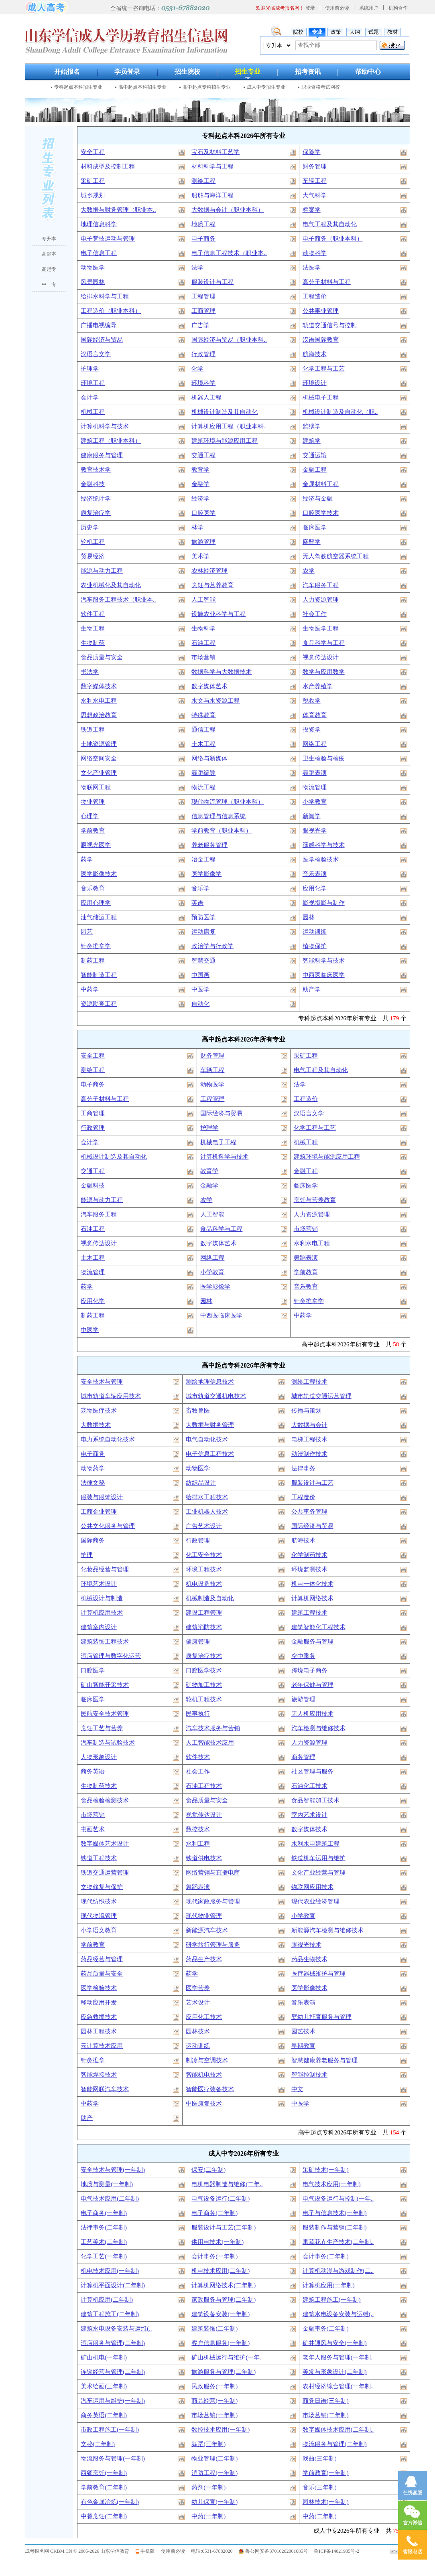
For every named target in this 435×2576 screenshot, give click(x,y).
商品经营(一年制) (214, 2401)
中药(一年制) (208, 2516)
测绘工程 (203, 181)
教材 (392, 32)
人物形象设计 (99, 1757)
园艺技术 (303, 2031)
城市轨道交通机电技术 (216, 1396)
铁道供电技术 (204, 1858)
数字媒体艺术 (209, 686)
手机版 (147, 2551)
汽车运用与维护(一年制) (113, 2401)
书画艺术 (93, 1829)
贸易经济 (93, 556)
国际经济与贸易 (102, 339)
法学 (197, 267)
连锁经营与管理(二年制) (113, 2372)
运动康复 (203, 931)
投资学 (312, 729)
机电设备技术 (204, 1584)
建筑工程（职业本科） (111, 441)
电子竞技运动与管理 (108, 238)
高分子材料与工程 (327, 282)
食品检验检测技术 (105, 1800)
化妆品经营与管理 (105, 1569)
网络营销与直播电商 (213, 1872)
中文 (297, 2089)
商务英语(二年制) (104, 2415)
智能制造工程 (99, 975)
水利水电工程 (99, 700)
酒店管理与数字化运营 (111, 1656)
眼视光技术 (306, 1945)
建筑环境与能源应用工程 (224, 441)
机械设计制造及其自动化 (224, 412)
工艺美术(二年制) (104, 2242)
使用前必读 (337, 8)
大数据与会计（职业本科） (227, 210)
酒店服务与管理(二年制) (113, 2343)
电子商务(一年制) (104, 2213)
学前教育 (93, 830)
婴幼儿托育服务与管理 (321, 2017)
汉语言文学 (96, 354)
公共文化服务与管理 (108, 1526)
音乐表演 (315, 874)
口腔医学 (203, 513)
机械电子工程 (321, 397)
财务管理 (315, 166)
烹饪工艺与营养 (102, 1728)
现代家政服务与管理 (213, 1901)
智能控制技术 (309, 2074)
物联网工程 (96, 787)
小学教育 (315, 802)
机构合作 (398, 8)
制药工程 (93, 960)
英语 (197, 903)
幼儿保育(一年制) (214, 2502)
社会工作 (315, 614)
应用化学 (315, 888)
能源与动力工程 (102, 570)
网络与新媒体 (209, 758)
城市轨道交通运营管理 (321, 1396)
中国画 (200, 975)
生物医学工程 (321, 628)
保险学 (312, 152)
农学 (309, 570)
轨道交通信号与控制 (330, 325)
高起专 (49, 269)
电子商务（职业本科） (333, 238)
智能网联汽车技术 (105, 2089)
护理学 (90, 368)
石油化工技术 (309, 1786)
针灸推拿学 (96, 946)
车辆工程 (315, 181)
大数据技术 (96, 1425)
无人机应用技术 (312, 1714)
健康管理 (198, 1641)
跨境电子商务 (309, 1670)
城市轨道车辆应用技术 (111, 1396)
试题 (373, 32)
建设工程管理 (204, 1612)
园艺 (87, 931)
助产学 (312, 989)
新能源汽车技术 (207, 1930)
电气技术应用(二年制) (110, 2198)
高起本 (49, 254)
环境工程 (93, 383)
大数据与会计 (309, 1425)
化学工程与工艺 (324, 368)
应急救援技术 (99, 2017)
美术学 (200, 556)
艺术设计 (198, 2002)
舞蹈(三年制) (208, 2444)
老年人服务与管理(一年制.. (338, 2357)
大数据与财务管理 (210, 1425)
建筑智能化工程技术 (318, 1627)
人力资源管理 (321, 599)
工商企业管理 (99, 1511)
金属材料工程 (321, 484)
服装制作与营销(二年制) (335, 2227)
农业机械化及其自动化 (111, 585)
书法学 (90, 672)
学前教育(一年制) (326, 2473)
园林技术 (198, 2031)
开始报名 (67, 71)
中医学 (200, 989)
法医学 (312, 267)
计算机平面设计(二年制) (113, 2285)
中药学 (90, 989)
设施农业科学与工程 (218, 614)
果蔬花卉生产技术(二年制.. (338, 2242)
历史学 (90, 527)
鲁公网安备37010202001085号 (276, 2551)
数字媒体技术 (99, 686)
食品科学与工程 (324, 643)
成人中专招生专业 (266, 87)
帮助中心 (368, 71)
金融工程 (315, 469)
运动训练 (315, 931)
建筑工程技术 (309, 1612)
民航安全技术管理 (105, 1714)
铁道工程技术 (99, 1858)
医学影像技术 (99, 874)
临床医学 (315, 527)
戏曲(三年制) (320, 2458)
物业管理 (93, 802)
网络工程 (315, 744)
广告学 (200, 325)
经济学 (200, 498)
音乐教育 (93, 888)
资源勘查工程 (99, 1004)
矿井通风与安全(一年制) (335, 2343)
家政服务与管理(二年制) (223, 2299)
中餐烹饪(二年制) (104, 2516)
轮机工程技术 (204, 1699)
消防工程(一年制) (214, 2473)
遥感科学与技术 (324, 845)
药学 (87, 859)
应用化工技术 (204, 2017)
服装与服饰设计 (102, 1497)
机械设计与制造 (102, 1598)
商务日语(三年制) (326, 2401)
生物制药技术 (99, 1786)
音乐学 (200, 888)
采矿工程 (93, 181)
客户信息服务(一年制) (220, 2343)
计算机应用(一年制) (329, 2285)
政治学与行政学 (212, 946)
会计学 (90, 397)
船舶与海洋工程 (212, 195)
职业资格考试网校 (320, 87)
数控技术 (198, 1829)
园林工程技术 (99, 2031)
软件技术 (198, 1757)
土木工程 (203, 744)
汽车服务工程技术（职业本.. (118, 599)
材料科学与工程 (212, 166)
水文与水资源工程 (215, 700)
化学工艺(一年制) (104, 2256)
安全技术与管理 (102, 1381)
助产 (87, 2118)
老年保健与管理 (312, 1685)
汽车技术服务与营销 (213, 1728)
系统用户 (368, 8)
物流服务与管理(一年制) (113, 2458)
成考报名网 (37, 2551)
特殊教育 (203, 715)
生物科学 (203, 628)
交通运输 (315, 455)
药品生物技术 (309, 1959)
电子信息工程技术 (210, 1454)
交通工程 (203, 455)
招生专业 (247, 71)
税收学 (312, 700)
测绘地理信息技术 (210, 1381)
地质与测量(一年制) (107, 2184)
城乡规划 (93, 195)
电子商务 (203, 238)
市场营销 (203, 657)
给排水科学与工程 (105, 296)
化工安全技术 (204, 1555)
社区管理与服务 (312, 1771)
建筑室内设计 (99, 1627)
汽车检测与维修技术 (318, 1728)
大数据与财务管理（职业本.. (118, 210)
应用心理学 (96, 903)
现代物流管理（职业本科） (227, 802)
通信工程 (203, 729)
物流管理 (315, 787)
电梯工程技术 (309, 1439)
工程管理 (203, 296)
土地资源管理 (99, 744)
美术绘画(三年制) (104, 2386)
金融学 (200, 484)
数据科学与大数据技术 (221, 672)
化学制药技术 (309, 1555)
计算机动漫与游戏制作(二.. (338, 2271)
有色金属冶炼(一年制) (110, 2502)
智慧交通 (203, 960)
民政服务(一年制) (214, 2386)
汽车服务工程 (321, 585)
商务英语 (93, 1771)
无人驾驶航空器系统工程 (336, 556)
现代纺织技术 (99, 1901)
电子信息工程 (99, 253)
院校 (298, 32)
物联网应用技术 (312, 1887)
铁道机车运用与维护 (318, 1858)
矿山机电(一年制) (104, 2357)
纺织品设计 (201, 1483)
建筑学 (312, 441)
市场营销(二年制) (326, 2415)
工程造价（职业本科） (111, 311)
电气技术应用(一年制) (332, 2184)
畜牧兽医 (198, 1410)
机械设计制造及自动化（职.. (340, 412)
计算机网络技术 (312, 1598)
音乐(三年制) (320, 2487)
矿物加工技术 (204, 1685)
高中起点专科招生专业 (207, 87)
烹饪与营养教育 (212, 585)
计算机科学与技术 (105, 426)
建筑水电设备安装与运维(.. (338, 2314)
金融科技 (93, 484)
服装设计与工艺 (312, 1483)
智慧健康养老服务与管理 (324, 2060)
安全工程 (93, 152)
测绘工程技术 (309, 1381)
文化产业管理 (99, 773)
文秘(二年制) (98, 2444)
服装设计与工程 (212, 282)
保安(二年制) (208, 2170)
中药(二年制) (320, 2516)
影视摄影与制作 (324, 903)
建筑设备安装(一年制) (220, 2314)
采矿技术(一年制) (326, 2170)
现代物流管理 (99, 1916)
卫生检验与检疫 (324, 758)
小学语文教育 (99, 1930)
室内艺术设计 (309, 1815)
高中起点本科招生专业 (142, 87)
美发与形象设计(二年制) (335, 2372)
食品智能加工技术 (315, 1800)
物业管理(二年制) (214, 2458)
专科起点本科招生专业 (78, 87)
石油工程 (203, 643)
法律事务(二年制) (104, 2227)
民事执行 (198, 1714)
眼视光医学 (96, 845)
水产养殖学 (318, 686)
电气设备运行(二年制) (220, 2198)
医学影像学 (206, 874)
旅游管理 (203, 542)
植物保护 (315, 946)
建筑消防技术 (204, 1627)
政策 (336, 32)
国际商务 (93, 1540)
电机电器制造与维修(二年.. (227, 2184)
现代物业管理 (204, 1916)
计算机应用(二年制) (107, 2299)
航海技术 (315, 354)
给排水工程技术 (207, 1497)
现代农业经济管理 (315, 1901)
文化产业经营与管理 (318, 1872)
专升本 (49, 238)
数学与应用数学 (324, 672)
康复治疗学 (96, 513)
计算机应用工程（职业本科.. (229, 426)
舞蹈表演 (315, 773)
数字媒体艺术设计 (105, 1843)
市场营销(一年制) (214, 2415)
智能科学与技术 (324, 960)
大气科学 (315, 195)
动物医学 (93, 267)
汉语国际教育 (321, 339)
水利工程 (198, 1843)
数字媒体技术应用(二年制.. (338, 2429)
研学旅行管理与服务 (213, 1945)
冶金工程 (203, 859)
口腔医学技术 (321, 513)
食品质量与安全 (102, 657)
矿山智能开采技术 (105, 1685)
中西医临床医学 (324, 975)
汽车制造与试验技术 (108, 1742)
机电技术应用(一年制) (110, 2271)
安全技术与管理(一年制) (113, 2170)
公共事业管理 (321, 311)
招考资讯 (308, 71)
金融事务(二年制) (326, 2328)
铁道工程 (93, 729)
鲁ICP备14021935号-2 (336, 2551)
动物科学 (315, 253)
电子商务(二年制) (214, 2213)
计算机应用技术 (102, 1612)
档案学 (312, 210)
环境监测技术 (309, 1569)
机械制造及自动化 (210, 1598)
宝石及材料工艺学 (215, 152)
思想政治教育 (99, 715)
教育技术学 (96, 469)
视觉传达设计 (321, 657)
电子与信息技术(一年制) (335, 2213)
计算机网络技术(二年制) (223, 2285)
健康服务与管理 (102, 455)
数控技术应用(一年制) (220, 2429)
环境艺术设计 (99, 1584)
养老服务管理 (209, 845)
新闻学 (312, 816)
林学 (197, 527)
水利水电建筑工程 (315, 1843)
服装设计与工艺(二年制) (223, 2227)
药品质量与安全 (102, 1973)
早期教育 (303, 2046)
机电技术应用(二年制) (220, 2271)
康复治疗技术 (204, 1656)
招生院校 (187, 71)
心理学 (90, 816)
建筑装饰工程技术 (105, 1641)
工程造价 (315, 296)
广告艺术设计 (204, 1526)
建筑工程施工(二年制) (110, 2314)
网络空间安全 (99, 758)
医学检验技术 (321, 859)
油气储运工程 (99, 917)
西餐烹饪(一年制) (104, 2473)
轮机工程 (93, 542)
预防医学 (203, 917)
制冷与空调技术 (207, 2060)
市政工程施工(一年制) (110, 2429)
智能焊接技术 (99, 2074)
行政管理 (203, 354)
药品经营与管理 (102, 1959)
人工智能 (203, 599)
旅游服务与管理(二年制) (223, 2372)
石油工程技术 (204, 1786)
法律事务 (303, 1468)
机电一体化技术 (312, 1584)
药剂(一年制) (208, 2487)
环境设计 (315, 383)
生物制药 (93, 643)
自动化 (200, 1004)
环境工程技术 (204, 1569)
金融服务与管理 (312, 1641)
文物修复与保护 (102, 1887)
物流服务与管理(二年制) (335, 2444)
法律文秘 (93, 1483)
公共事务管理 (309, 1511)
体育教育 (315, 715)
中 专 (49, 284)
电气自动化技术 (207, 1439)
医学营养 (198, 1988)
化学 (197, 368)
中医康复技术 (204, 2103)
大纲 (355, 32)
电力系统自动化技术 (108, 1439)
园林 (309, 917)
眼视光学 (315, 830)
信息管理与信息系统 (218, 816)
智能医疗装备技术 (210, 2089)
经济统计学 (96, 498)
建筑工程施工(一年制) (332, 2299)
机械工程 (93, 412)
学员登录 (127, 71)
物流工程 (203, 787)
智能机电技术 (204, 2074)
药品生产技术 (204, 1959)
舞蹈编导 (203, 773)
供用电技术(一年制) (217, 2242)
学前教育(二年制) (104, 2487)
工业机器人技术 (207, 1511)
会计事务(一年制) (214, 2256)
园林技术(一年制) (326, 2502)
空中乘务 (303, 1656)
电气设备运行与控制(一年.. (338, 2198)
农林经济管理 (209, 570)
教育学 (200, 469)
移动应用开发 (99, 2002)
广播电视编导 (99, 325)
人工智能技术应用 (210, 1742)
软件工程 (93, 614)
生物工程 (93, 628)
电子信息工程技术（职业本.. (229, 253)
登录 (310, 8)
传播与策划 (306, 1410)
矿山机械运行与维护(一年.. (227, 2357)
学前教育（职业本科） (221, 830)
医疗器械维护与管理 (318, 1973)
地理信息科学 (99, 224)
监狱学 (312, 426)
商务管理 (303, 1757)
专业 (317, 32)
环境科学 (203, 383)
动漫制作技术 (309, 1454)
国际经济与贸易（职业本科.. (229, 339)
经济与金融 (318, 498)
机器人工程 (206, 397)
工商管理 (203, 311)
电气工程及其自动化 (330, 224)
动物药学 (93, 1468)
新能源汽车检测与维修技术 (327, 1930)
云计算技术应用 (102, 2046)
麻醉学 (312, 542)
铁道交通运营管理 (105, 1872)
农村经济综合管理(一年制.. (338, 2386)
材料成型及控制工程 (108, 166)
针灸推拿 (93, 2060)
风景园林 (93, 282)
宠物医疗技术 (99, 1410)
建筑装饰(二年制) (214, 2328)
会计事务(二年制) (326, 2256)
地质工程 (203, 224)
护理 (87, 1555)
